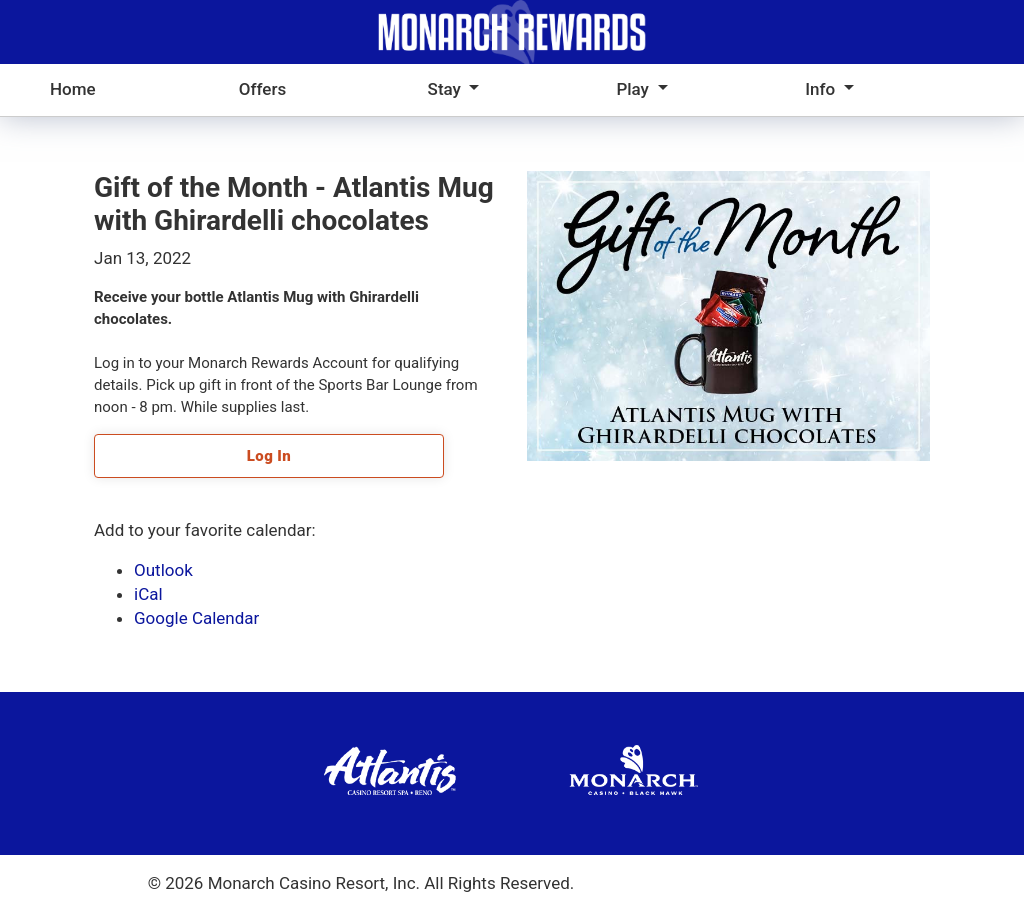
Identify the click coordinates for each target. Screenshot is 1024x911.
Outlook (163, 570)
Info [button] (822, 89)
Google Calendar (196, 618)
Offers (262, 89)
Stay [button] (447, 89)
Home (73, 89)
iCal (148, 594)
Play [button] (634, 89)
